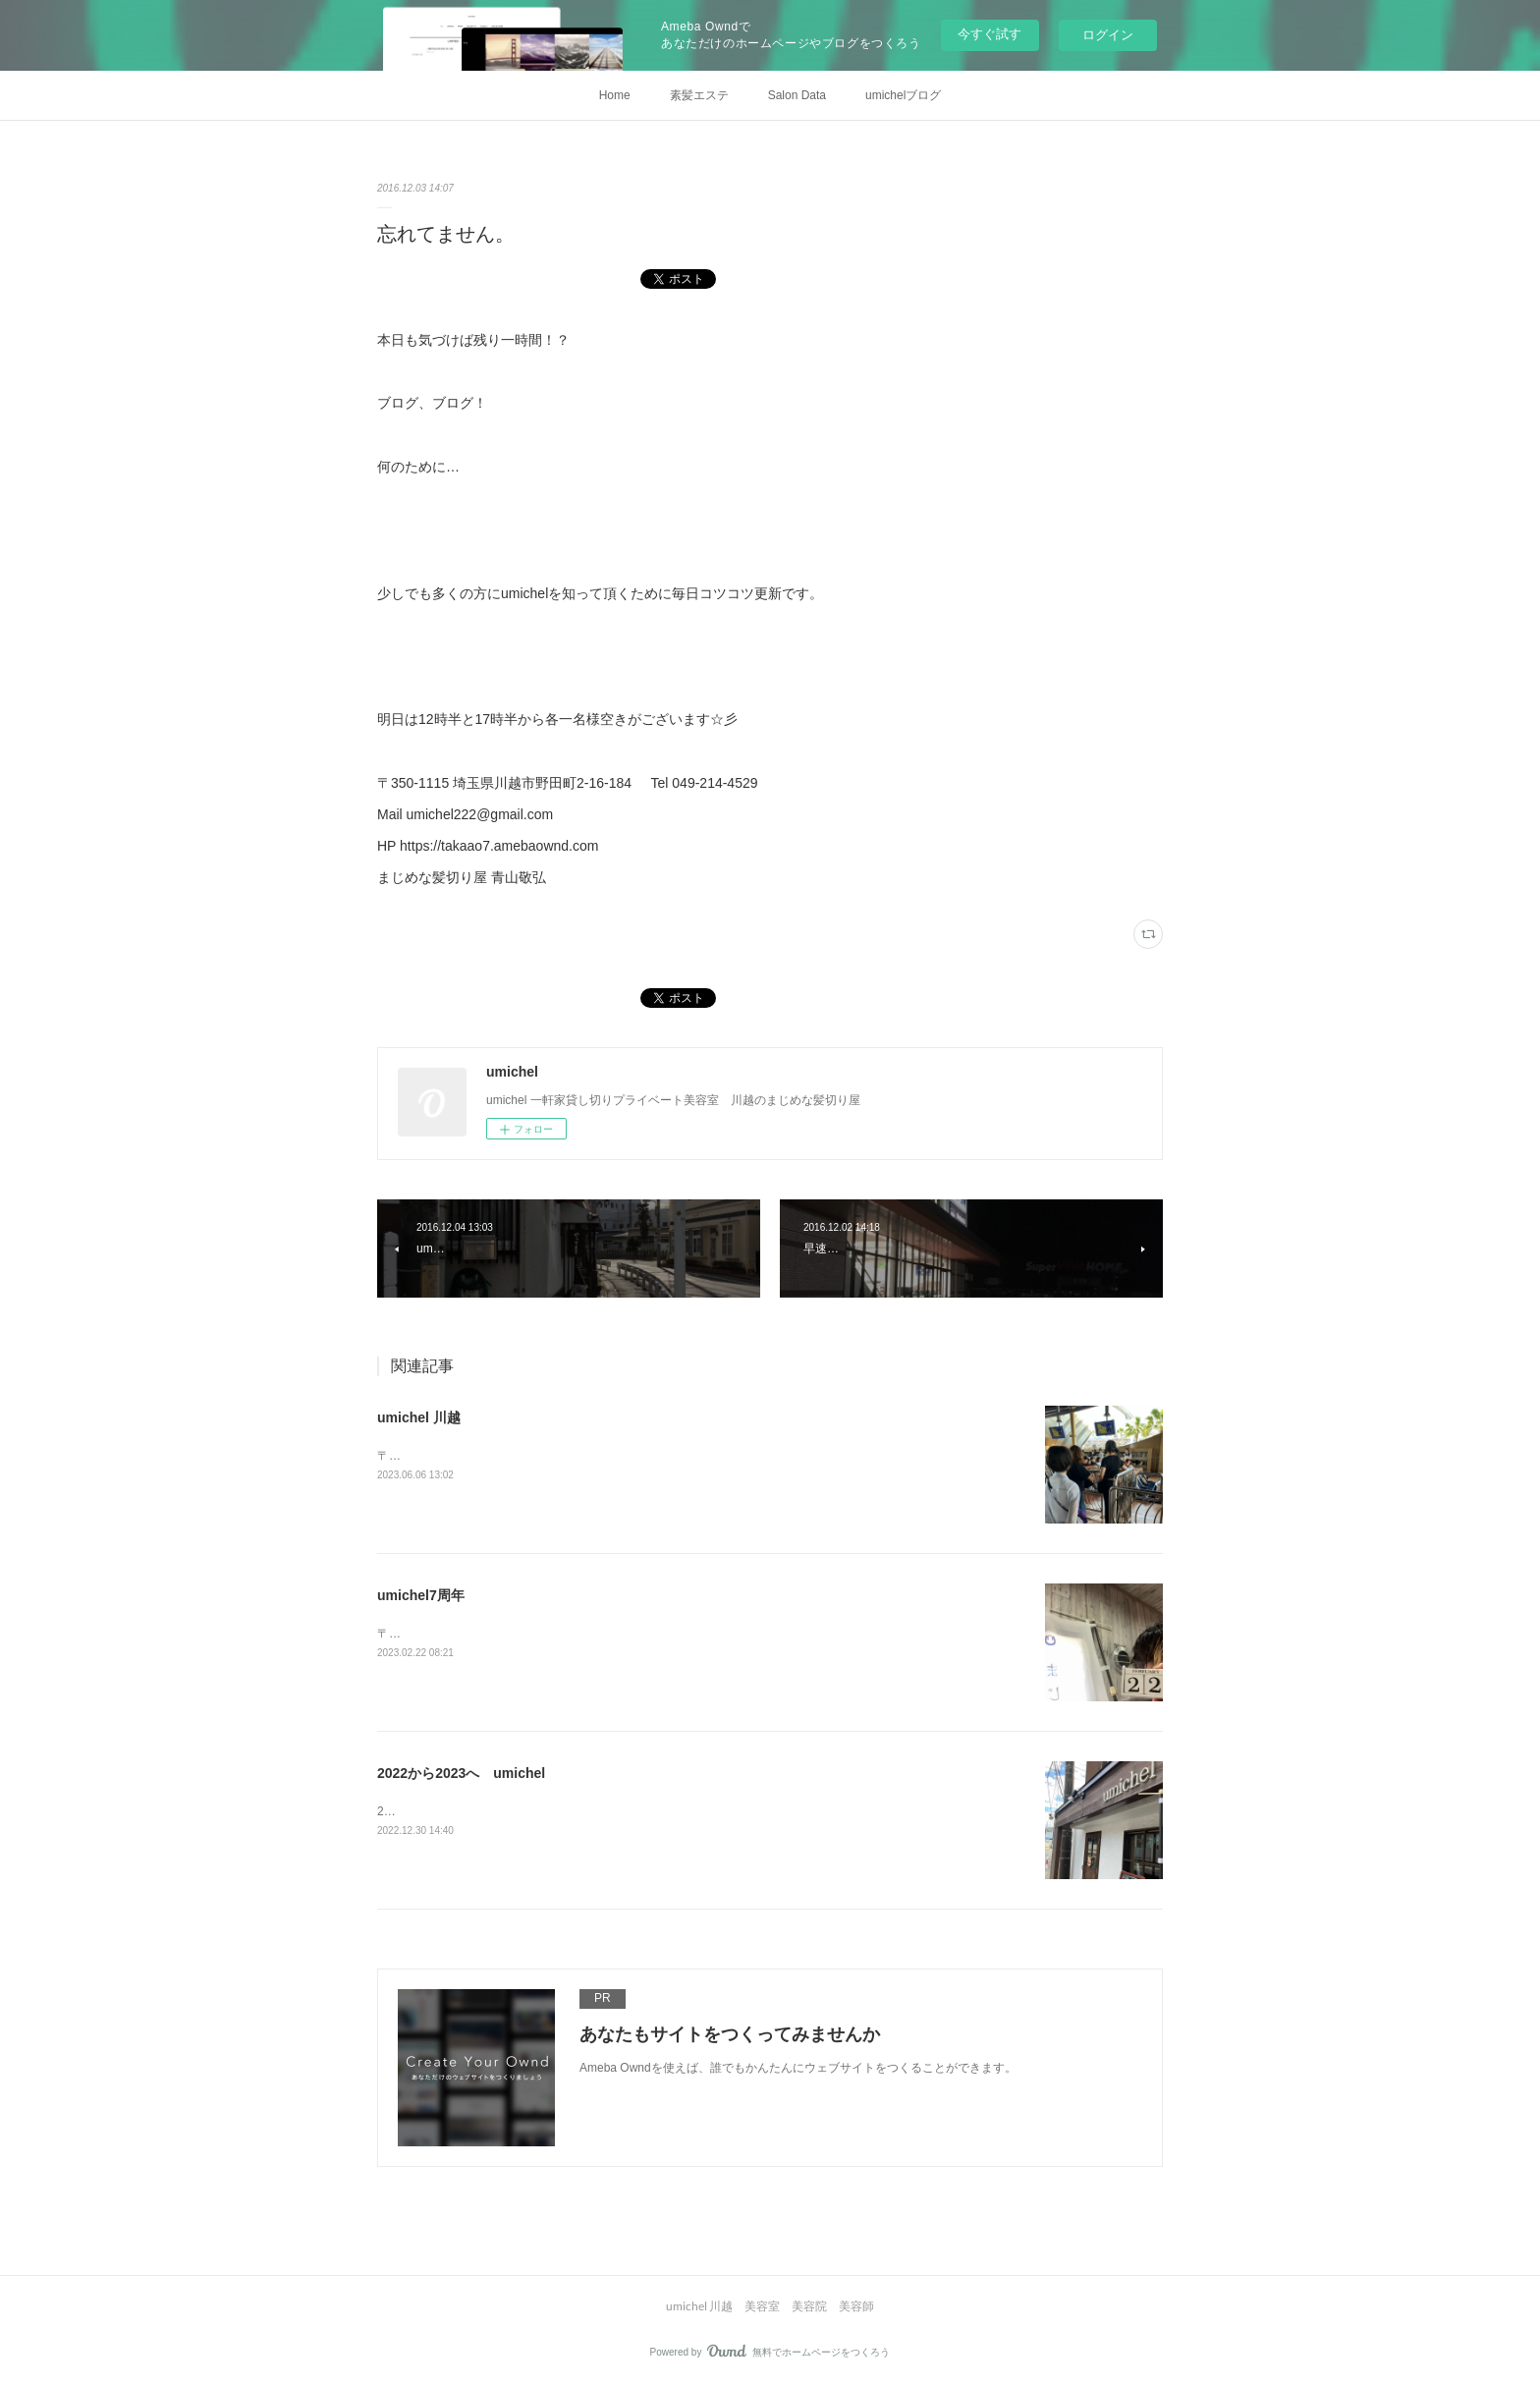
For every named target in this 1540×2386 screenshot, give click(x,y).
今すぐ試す (989, 34)
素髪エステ (699, 95)
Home (615, 95)
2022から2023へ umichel (461, 1773)
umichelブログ (903, 95)
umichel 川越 (419, 1417)
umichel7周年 (421, 1595)
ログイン (1107, 35)
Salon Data (797, 95)
